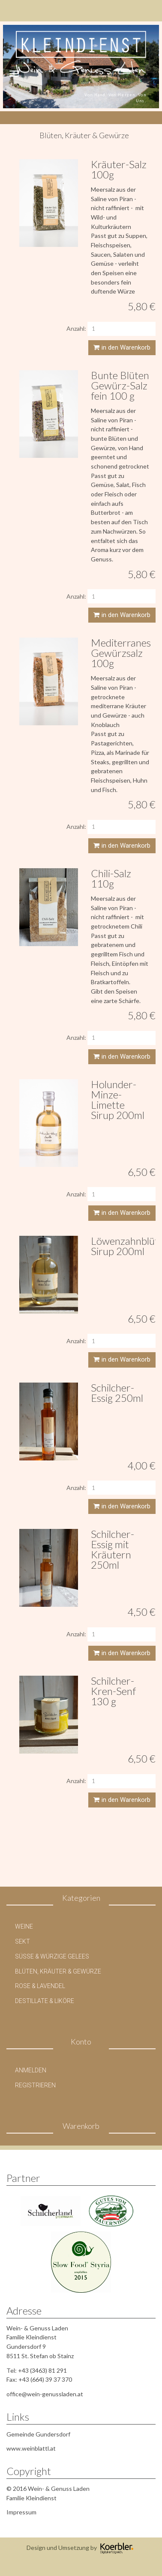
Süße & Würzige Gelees (52, 1956)
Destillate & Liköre (44, 2000)
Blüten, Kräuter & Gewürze (58, 1971)
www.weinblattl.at (31, 2448)
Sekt (22, 1941)
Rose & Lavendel (40, 1985)
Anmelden (30, 2070)
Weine (24, 1926)
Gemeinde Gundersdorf (38, 2434)
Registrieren (35, 2085)
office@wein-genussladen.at (44, 2394)
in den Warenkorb (121, 347)
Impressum (21, 2512)
